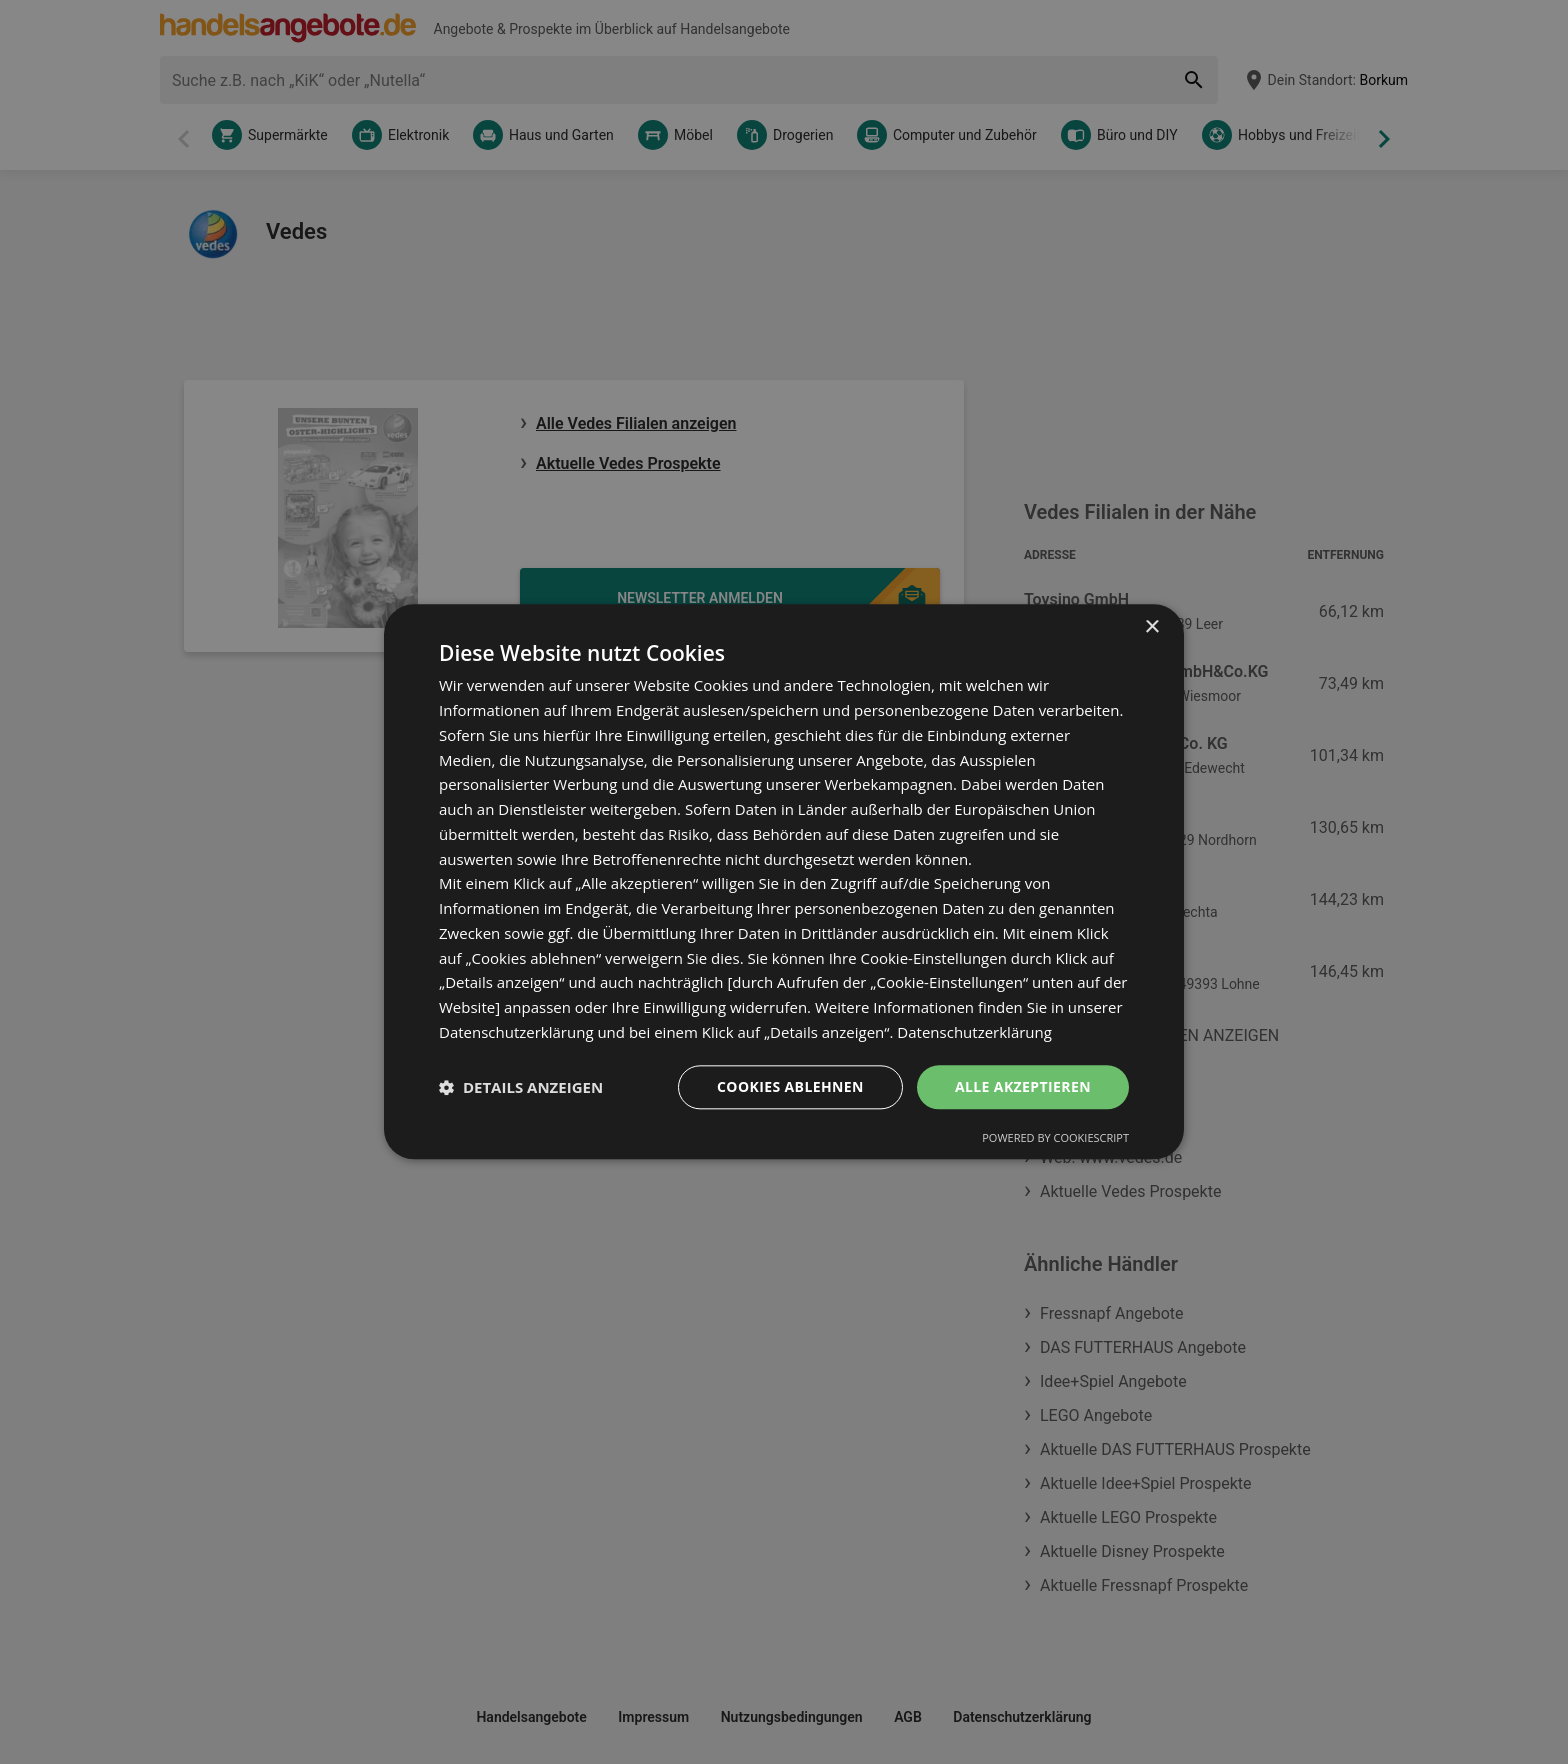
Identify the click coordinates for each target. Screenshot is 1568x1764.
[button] (521, 1087)
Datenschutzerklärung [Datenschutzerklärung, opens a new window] (974, 1032)
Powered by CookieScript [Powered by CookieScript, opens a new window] (1055, 1138)
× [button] (1151, 627)
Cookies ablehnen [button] (790, 1086)
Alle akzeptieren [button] (1023, 1086)
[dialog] (784, 881)
